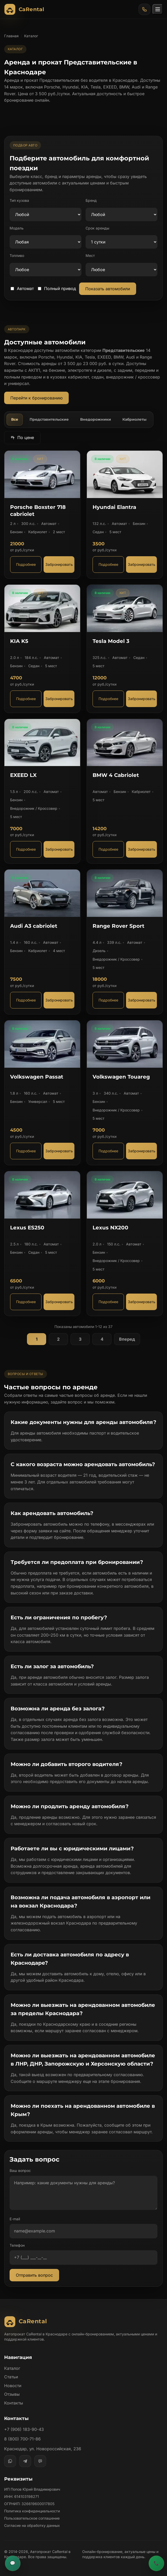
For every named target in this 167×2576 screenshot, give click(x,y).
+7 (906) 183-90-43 (24, 2429)
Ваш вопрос (20, 2170)
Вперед (127, 1339)
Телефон (17, 2245)
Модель (17, 228)
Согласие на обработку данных (32, 2525)
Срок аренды (97, 228)
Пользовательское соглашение (32, 2518)
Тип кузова (19, 200)
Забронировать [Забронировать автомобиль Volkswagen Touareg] (141, 1151)
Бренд (91, 200)
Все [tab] (14, 419)
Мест (90, 255)
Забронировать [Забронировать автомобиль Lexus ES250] (59, 1302)
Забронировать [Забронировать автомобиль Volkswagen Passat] (59, 1151)
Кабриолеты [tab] (134, 419)
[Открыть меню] (157, 9)
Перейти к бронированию (36, 397)
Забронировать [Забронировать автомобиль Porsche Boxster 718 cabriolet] (59, 564)
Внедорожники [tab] (95, 419)
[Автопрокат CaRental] (25, 9)
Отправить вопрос (34, 2275)
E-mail (15, 2219)
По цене (22, 437)
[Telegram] (25, 2461)
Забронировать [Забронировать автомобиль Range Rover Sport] (141, 1000)
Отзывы (12, 2394)
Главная (11, 36)
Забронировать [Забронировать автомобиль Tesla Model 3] (141, 698)
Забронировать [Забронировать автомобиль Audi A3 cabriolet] (59, 1000)
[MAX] (40, 2461)
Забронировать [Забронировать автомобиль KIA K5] (59, 698)
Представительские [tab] (49, 419)
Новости (12, 2385)
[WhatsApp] (10, 2461)
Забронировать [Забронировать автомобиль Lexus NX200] (141, 1302)
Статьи (11, 2376)
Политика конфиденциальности (32, 2511)
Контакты (13, 2403)
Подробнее (26, 564)
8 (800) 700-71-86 (22, 2438)
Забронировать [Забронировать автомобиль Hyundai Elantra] (141, 564)
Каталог (12, 2368)
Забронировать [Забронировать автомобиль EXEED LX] (59, 849)
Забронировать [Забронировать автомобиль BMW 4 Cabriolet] (141, 849)
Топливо (17, 255)
